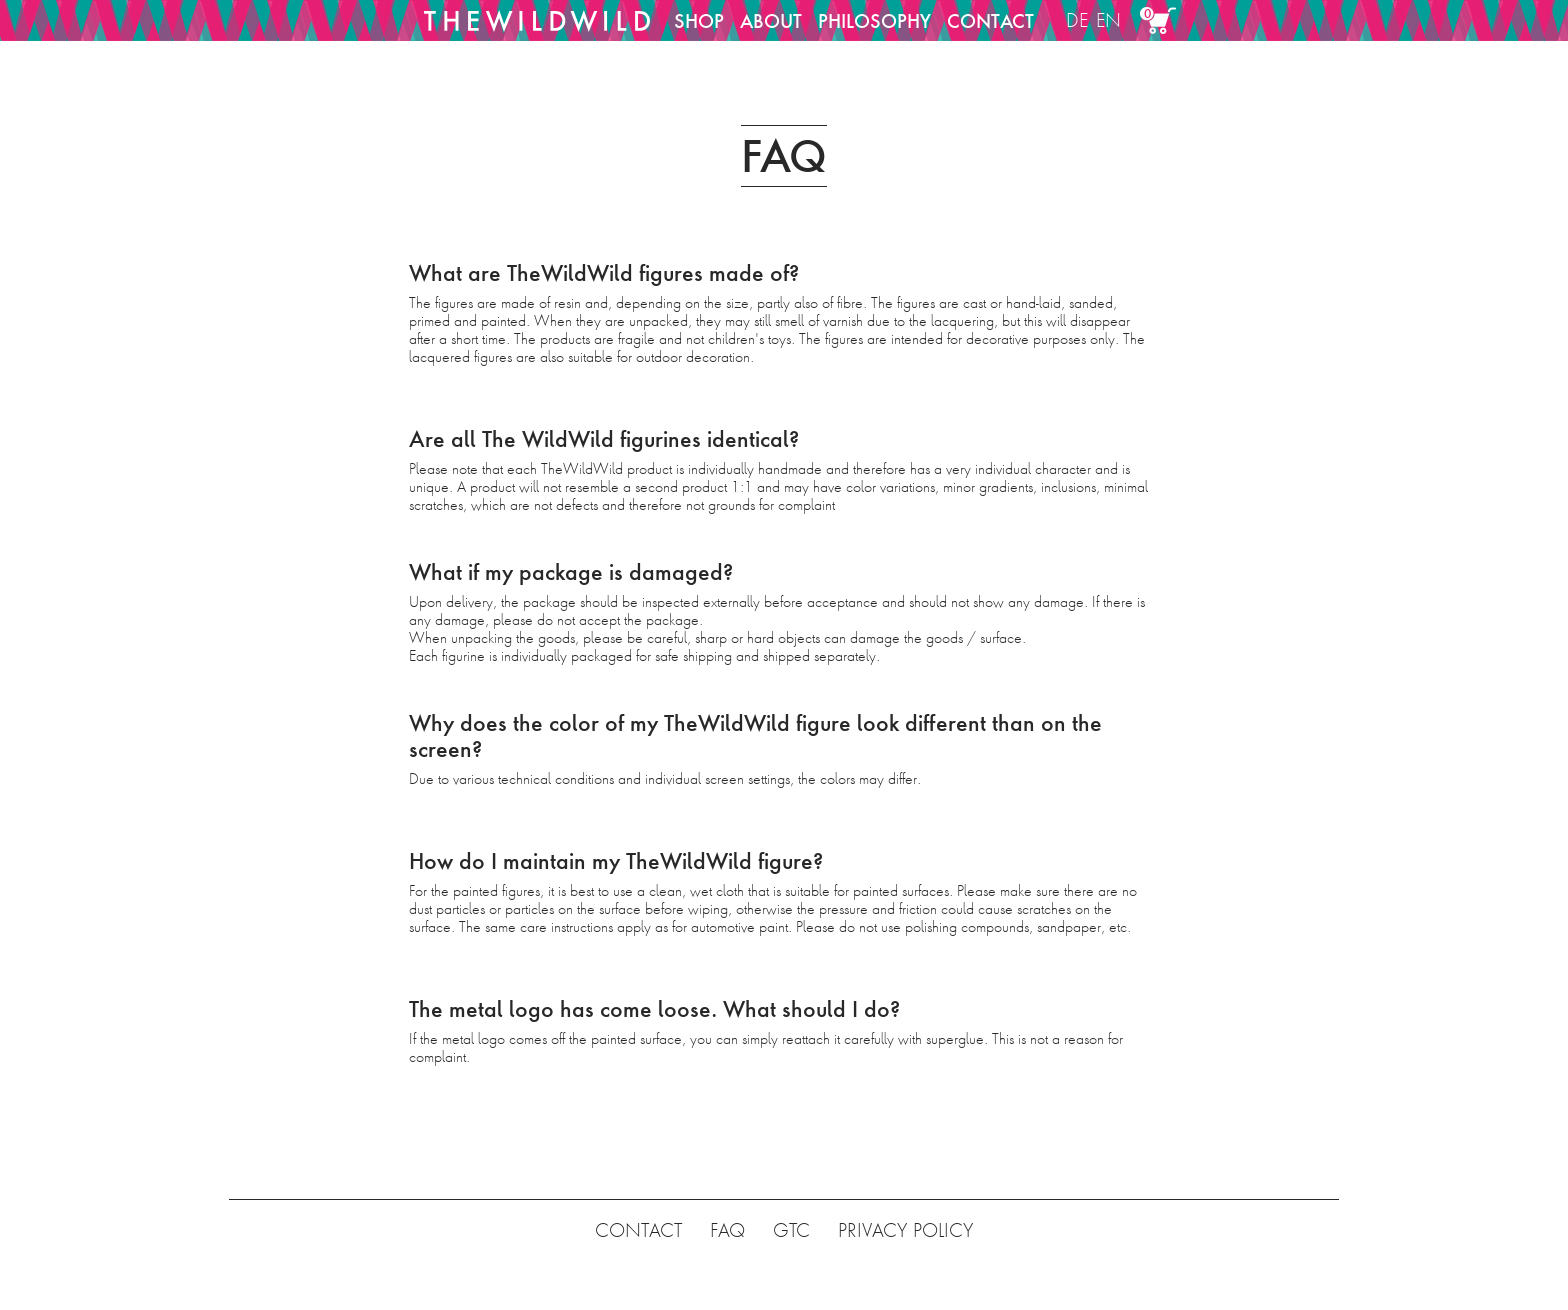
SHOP (699, 21)
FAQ (727, 1230)
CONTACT (990, 21)
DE (1077, 20)
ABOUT (771, 21)
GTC (791, 1230)
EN (1108, 20)
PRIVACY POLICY (905, 1230)
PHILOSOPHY (874, 21)
